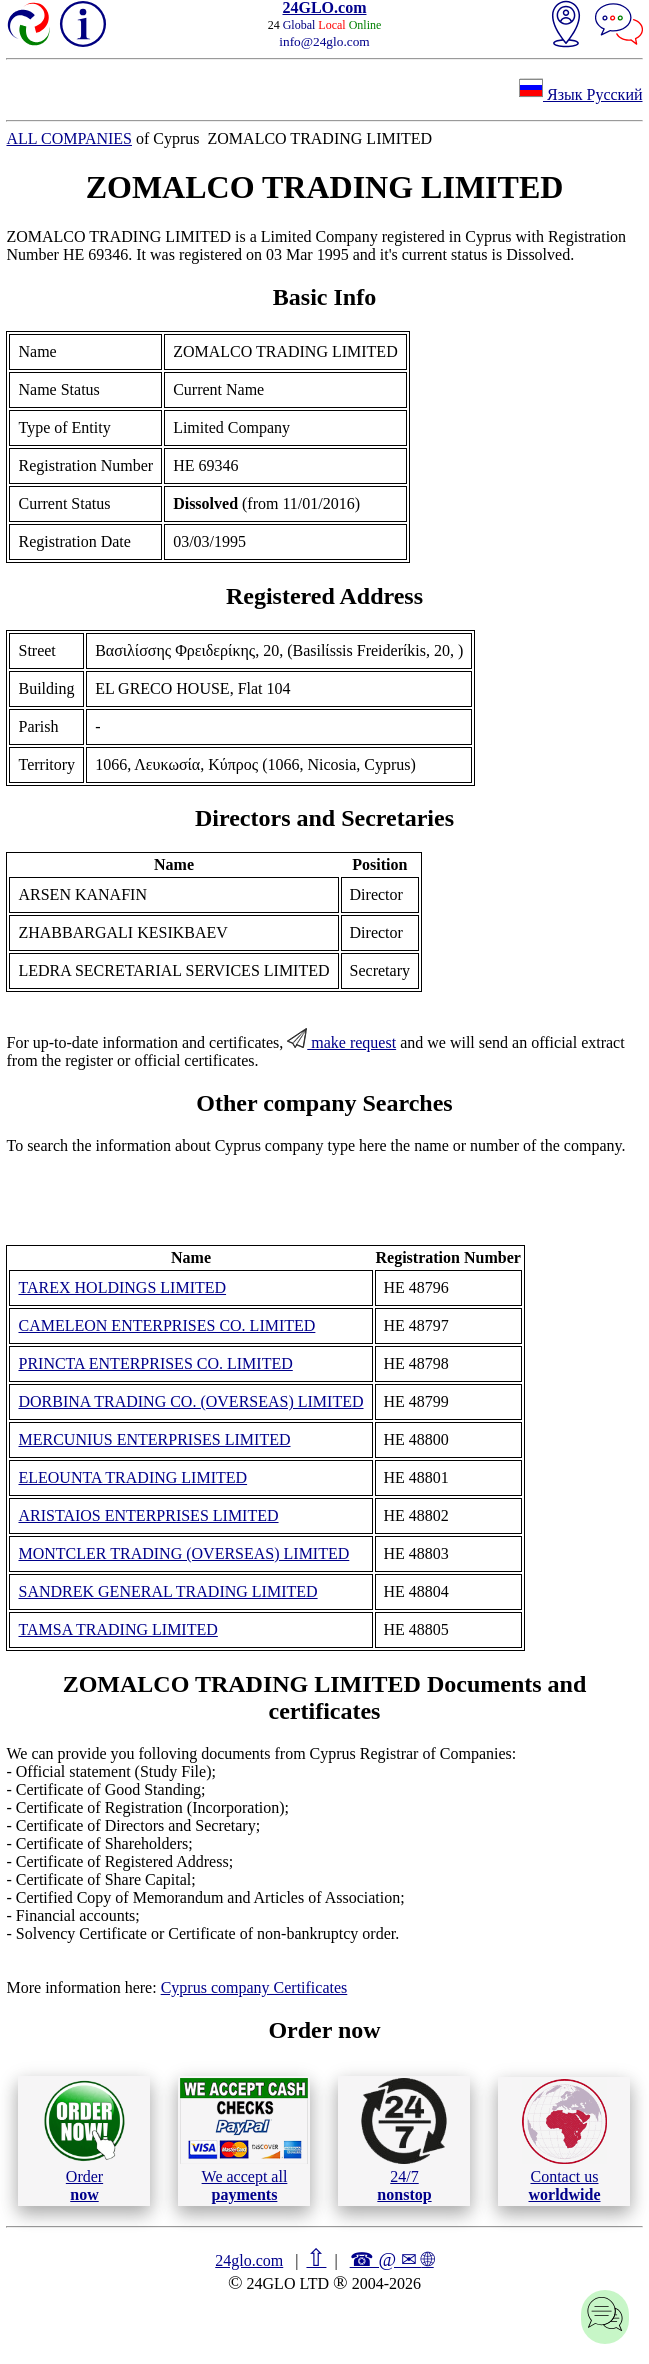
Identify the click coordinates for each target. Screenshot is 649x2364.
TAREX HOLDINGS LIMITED (122, 1287)
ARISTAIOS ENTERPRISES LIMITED (148, 1515)
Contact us (564, 2141)
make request (341, 1042)
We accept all (244, 2140)
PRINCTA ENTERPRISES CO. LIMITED (155, 1363)
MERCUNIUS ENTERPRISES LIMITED (154, 1439)
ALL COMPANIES (69, 138)
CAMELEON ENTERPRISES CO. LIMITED (166, 1325)
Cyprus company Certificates (254, 1987)
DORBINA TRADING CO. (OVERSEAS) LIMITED (190, 1401)
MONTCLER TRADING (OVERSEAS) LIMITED (183, 1553)
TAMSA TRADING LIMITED (117, 1629)
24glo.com (249, 2260)
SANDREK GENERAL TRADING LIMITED (167, 1591)
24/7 (404, 2140)
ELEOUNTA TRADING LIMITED (132, 1477)
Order (84, 2140)
